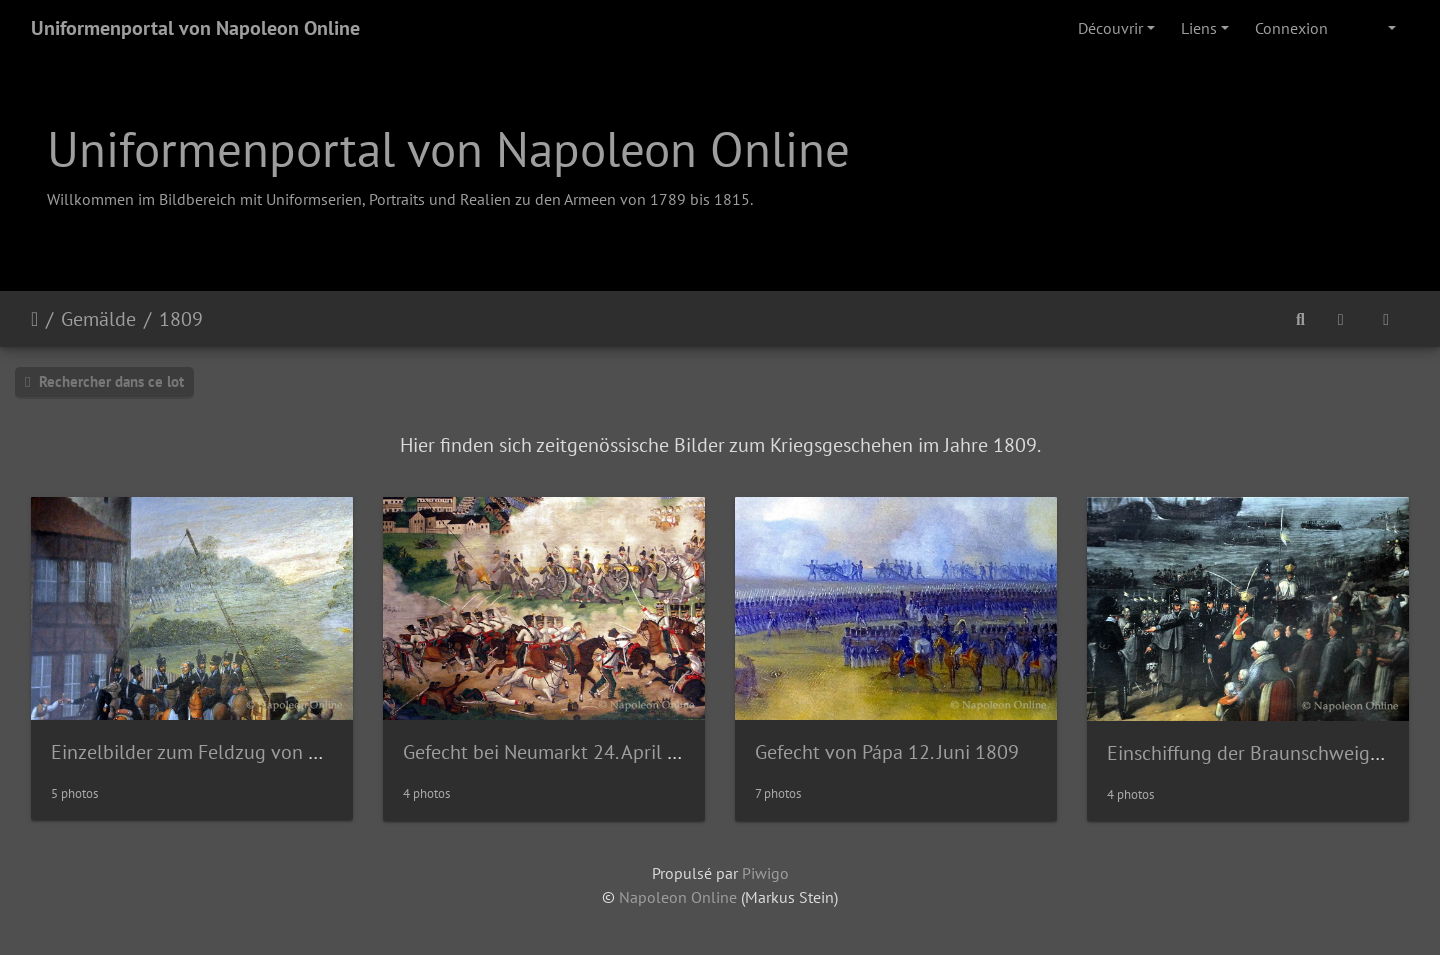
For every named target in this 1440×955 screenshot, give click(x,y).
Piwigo (765, 873)
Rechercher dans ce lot (104, 381)
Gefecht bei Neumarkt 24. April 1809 (557, 752)
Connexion (1291, 28)
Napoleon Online (678, 897)
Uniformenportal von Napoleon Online (195, 28)
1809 (181, 319)
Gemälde (98, 319)
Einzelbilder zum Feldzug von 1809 (201, 752)
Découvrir (1110, 28)
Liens (1199, 28)
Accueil (34, 319)
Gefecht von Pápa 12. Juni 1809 (887, 752)
